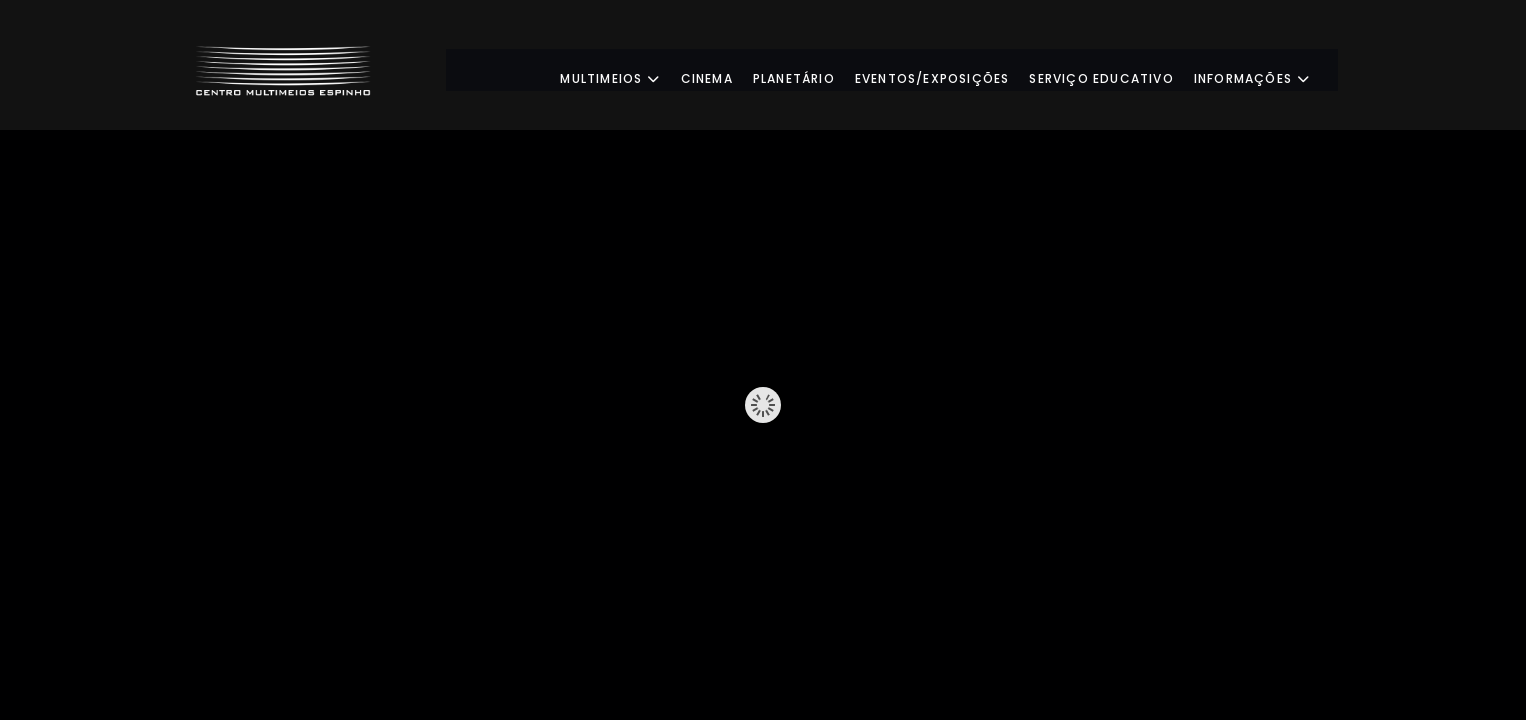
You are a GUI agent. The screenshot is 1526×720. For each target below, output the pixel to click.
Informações (1270, 69)
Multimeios (628, 69)
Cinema (724, 69)
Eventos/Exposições (950, 69)
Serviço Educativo (1119, 69)
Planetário (812, 69)
